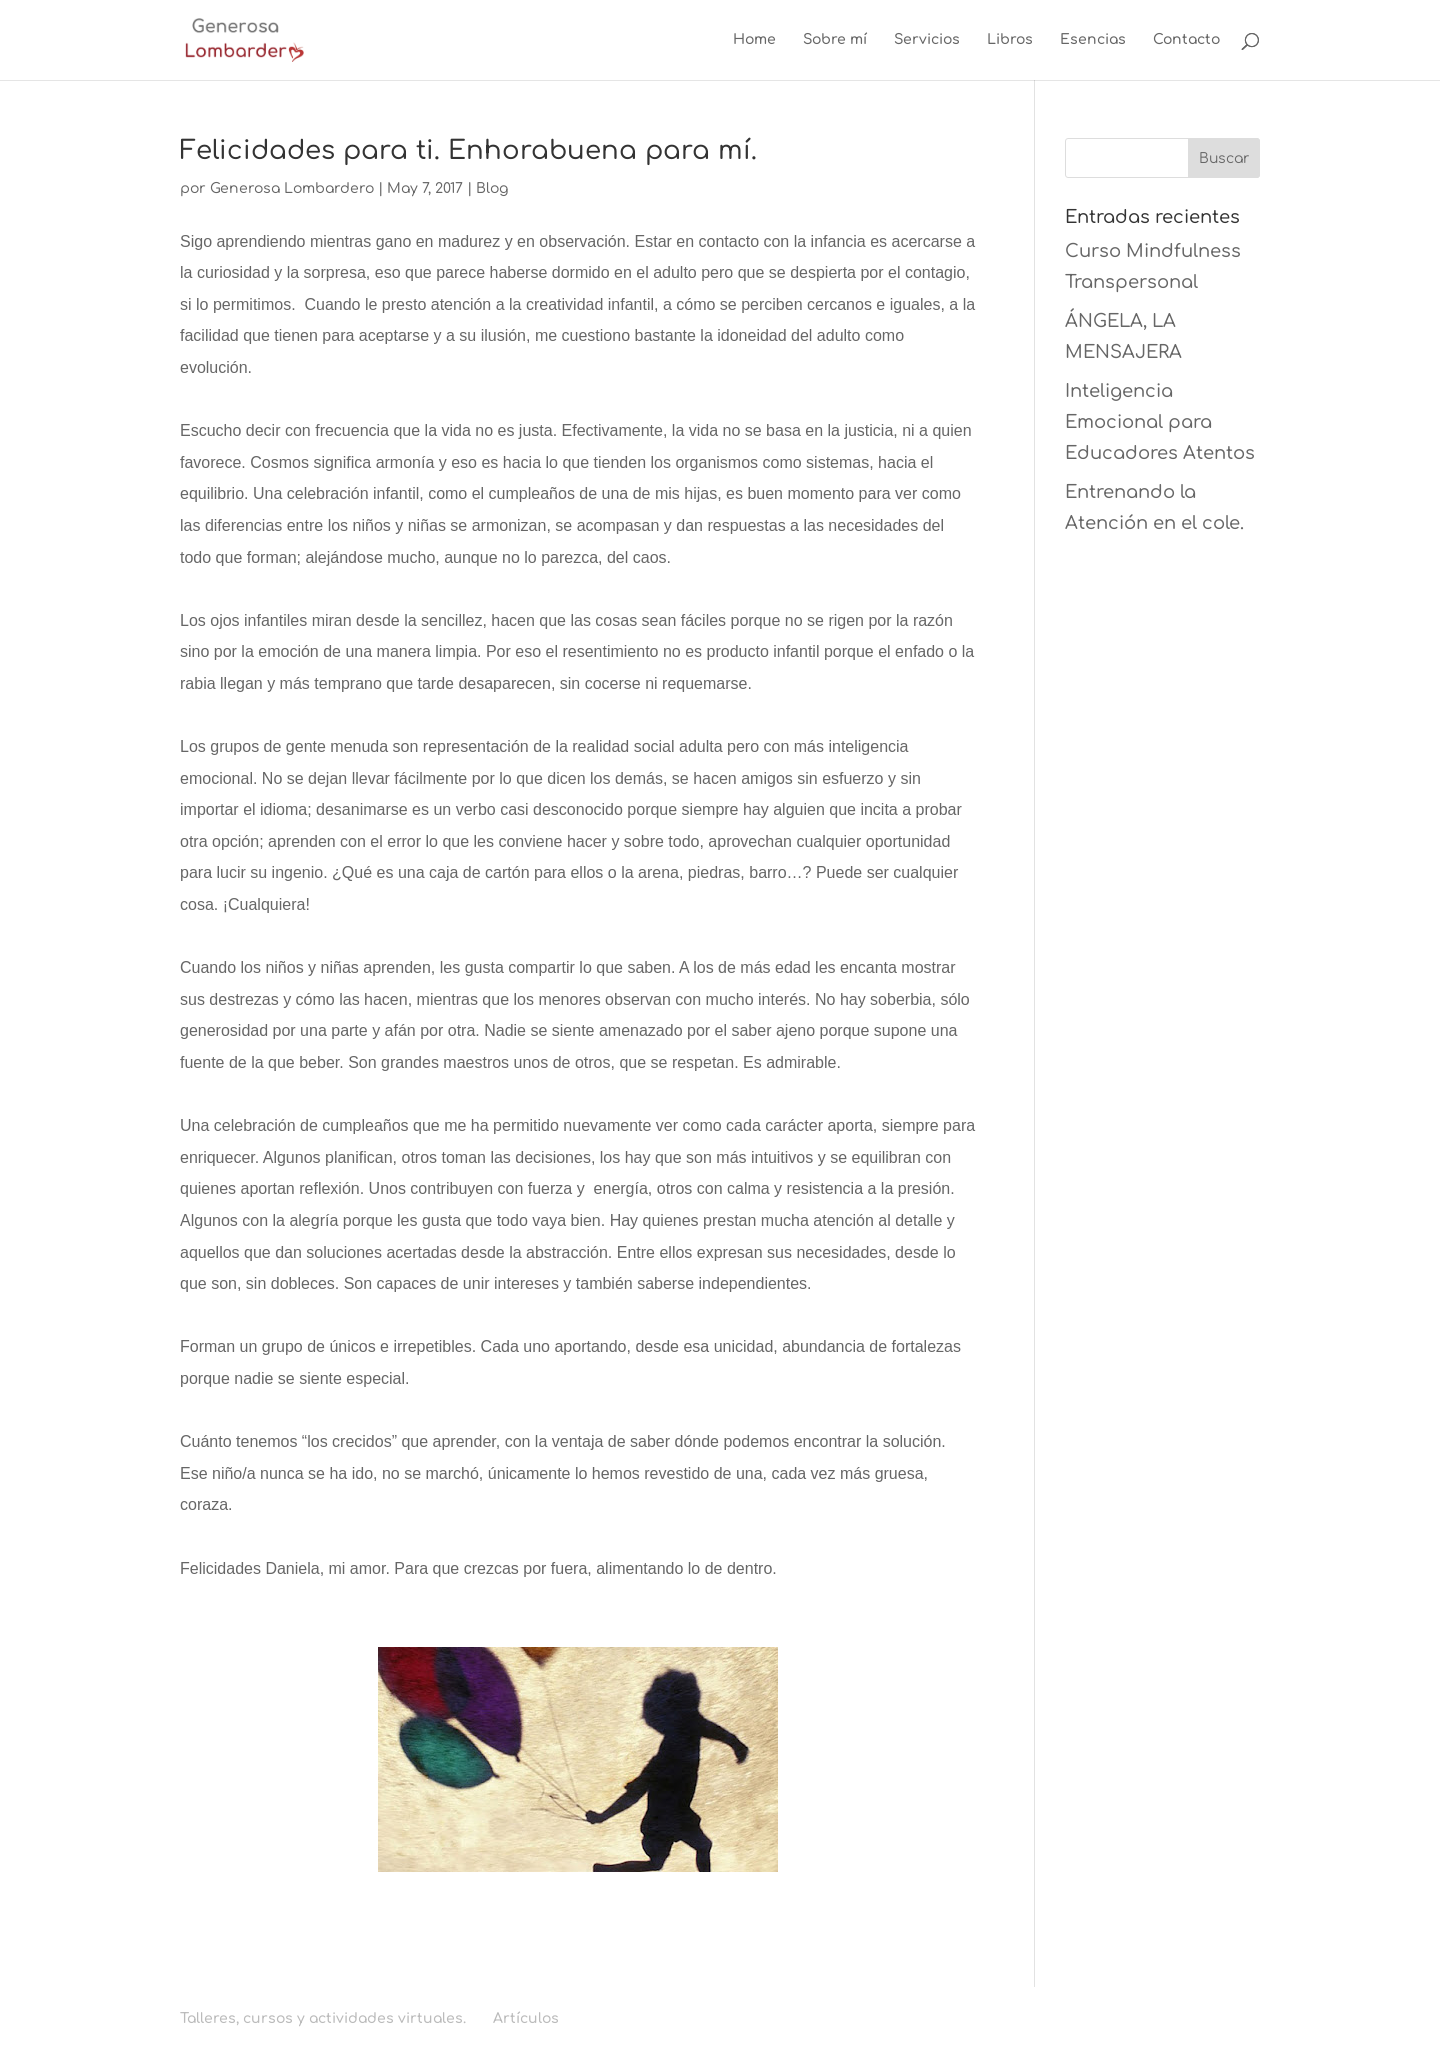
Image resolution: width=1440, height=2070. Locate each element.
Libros (1010, 40)
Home (754, 40)
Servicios (927, 40)
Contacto (1186, 40)
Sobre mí (835, 40)
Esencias (1093, 40)
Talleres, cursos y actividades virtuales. (323, 2018)
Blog (492, 188)
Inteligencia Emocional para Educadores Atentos (1160, 421)
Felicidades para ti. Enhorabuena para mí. (468, 150)
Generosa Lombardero (292, 188)
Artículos (526, 2018)
